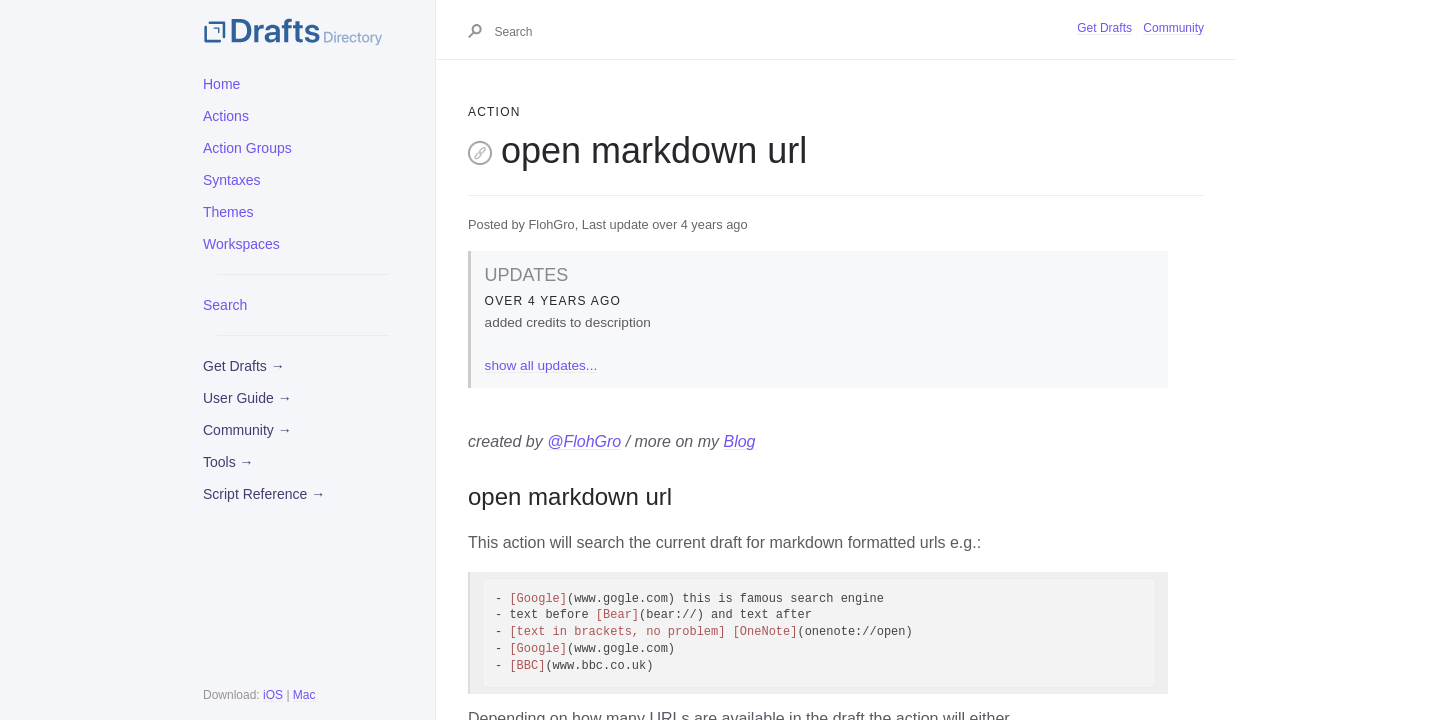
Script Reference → (264, 494)
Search (225, 305)
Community (1173, 28)
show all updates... (541, 365)
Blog (739, 441)
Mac (304, 695)
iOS (273, 695)
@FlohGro (584, 441)
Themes (228, 212)
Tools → (228, 462)
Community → (247, 430)
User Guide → (247, 398)
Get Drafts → (244, 366)
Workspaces (241, 244)
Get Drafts (1104, 28)
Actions (226, 116)
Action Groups (247, 148)
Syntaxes (232, 180)
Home (221, 84)
